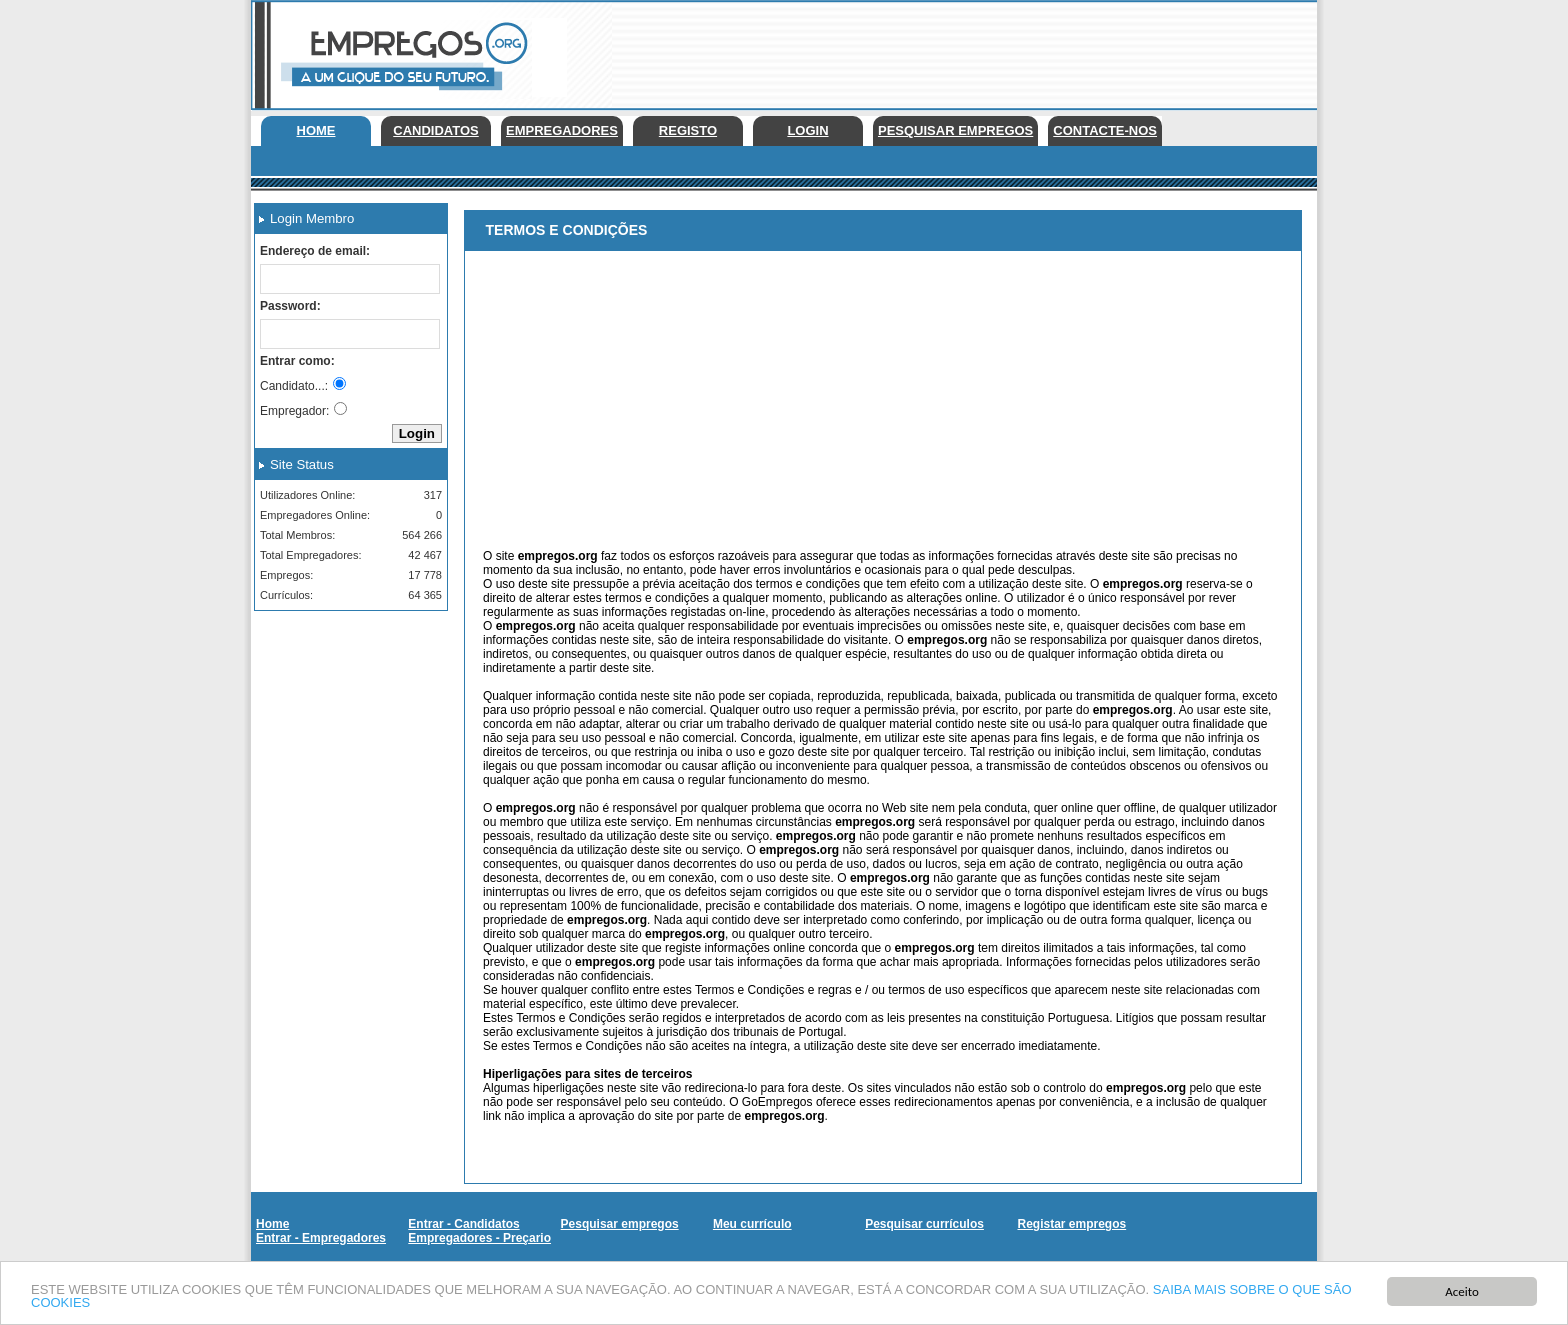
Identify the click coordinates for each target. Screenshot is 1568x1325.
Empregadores (562, 130)
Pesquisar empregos (955, 130)
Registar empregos (1071, 1224)
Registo (688, 130)
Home (316, 130)
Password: (290, 306)
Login (807, 130)
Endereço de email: (315, 251)
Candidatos (435, 130)
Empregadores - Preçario (479, 1238)
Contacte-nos (1105, 130)
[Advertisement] (953, 50)
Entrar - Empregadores (321, 1238)
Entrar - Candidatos (463, 1224)
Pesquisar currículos (924, 1224)
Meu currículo (752, 1224)
